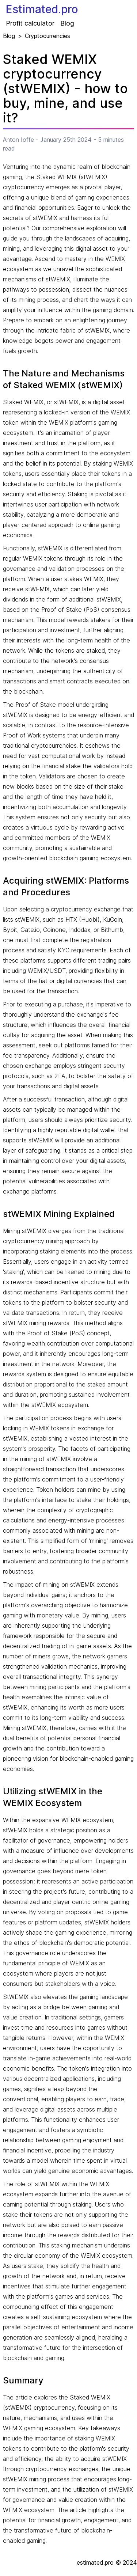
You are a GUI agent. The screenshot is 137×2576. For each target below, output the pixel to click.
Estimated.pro (42, 9)
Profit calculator (30, 23)
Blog (67, 23)
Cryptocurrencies (47, 35)
